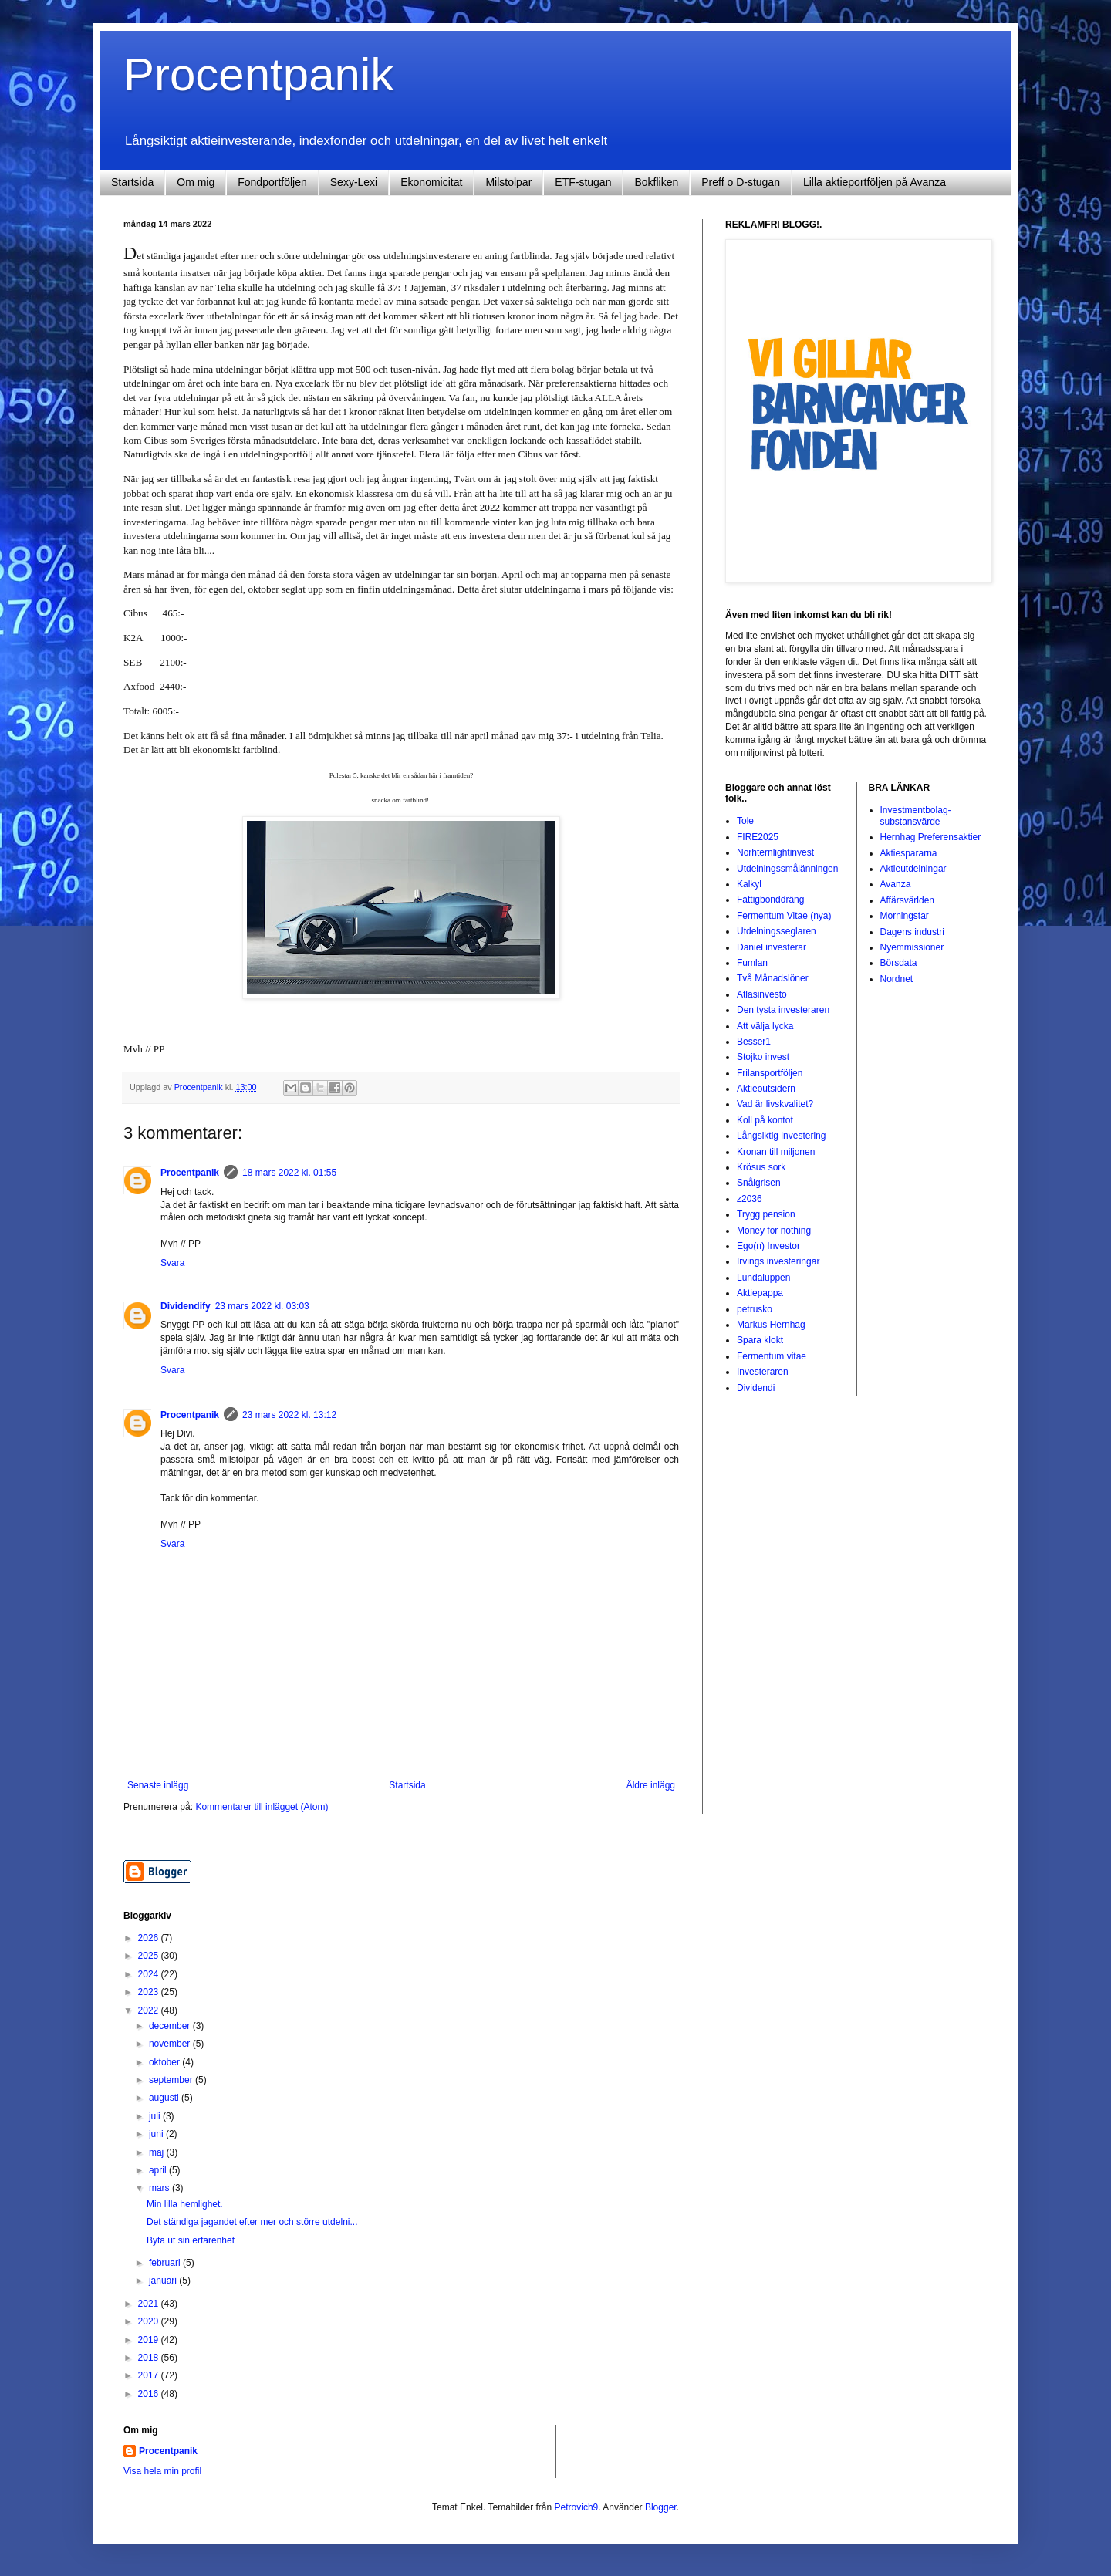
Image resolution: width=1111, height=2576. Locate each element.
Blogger (661, 2507)
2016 (149, 2394)
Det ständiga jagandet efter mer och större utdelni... (252, 2221)
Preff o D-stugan (740, 182)
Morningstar (904, 915)
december (171, 2026)
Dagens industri (912, 932)
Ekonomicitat (431, 182)
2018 (149, 2357)
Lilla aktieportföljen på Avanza (874, 182)
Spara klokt (760, 1340)
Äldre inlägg (650, 1785)
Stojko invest (763, 1057)
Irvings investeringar (778, 1261)
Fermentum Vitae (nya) (784, 915)
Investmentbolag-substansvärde (915, 815)
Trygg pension (766, 1214)
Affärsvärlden (907, 900)
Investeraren (763, 1371)
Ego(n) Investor (768, 1246)
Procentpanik (258, 74)
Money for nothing (774, 1230)
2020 (149, 2321)
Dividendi (756, 1388)
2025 (149, 1955)
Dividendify (185, 1306)
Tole (745, 820)
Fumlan (752, 962)
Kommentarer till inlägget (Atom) (261, 1806)
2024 (149, 1974)
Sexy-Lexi (353, 182)
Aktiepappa (760, 1293)
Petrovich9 (577, 2507)
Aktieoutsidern (766, 1088)
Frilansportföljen (769, 1073)
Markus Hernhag (771, 1324)
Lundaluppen (763, 1277)
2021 (149, 2303)
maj (158, 2152)
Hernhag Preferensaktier (930, 837)
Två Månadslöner (773, 978)
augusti (165, 2097)
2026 (149, 1938)
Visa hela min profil (162, 2471)
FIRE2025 (757, 837)
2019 (149, 2340)
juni (157, 2134)
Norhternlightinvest (775, 852)
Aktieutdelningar (913, 868)
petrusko (754, 1309)
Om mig (195, 182)
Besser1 (754, 1041)
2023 (149, 1992)
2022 (149, 2010)
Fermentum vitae (771, 1356)
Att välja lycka (765, 1026)
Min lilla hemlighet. (185, 2204)
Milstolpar (508, 182)
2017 (149, 2375)
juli (156, 2116)
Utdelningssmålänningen (787, 868)
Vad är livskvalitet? (775, 1104)
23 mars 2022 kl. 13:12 (289, 1415)
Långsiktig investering (781, 1135)
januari (164, 2280)
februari (166, 2262)
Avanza (895, 884)
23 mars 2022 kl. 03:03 (262, 1306)
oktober (165, 2062)
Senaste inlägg (157, 1785)
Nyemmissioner (912, 947)
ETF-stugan (583, 182)
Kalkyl (749, 884)
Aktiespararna (908, 853)
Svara (172, 1263)
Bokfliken (656, 182)
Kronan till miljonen (776, 1151)
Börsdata (898, 962)
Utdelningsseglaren (776, 931)
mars (160, 2188)
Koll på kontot (765, 1120)
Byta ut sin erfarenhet (191, 2240)
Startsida (132, 182)
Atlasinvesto (762, 994)
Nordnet (896, 979)
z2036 (749, 1198)
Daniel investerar (771, 947)
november (171, 2043)
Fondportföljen (272, 182)
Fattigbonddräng (770, 899)
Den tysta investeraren (783, 1009)
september (172, 2080)
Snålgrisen (759, 1182)
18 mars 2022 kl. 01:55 (289, 1172)
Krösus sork (761, 1167)
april (159, 2170)
